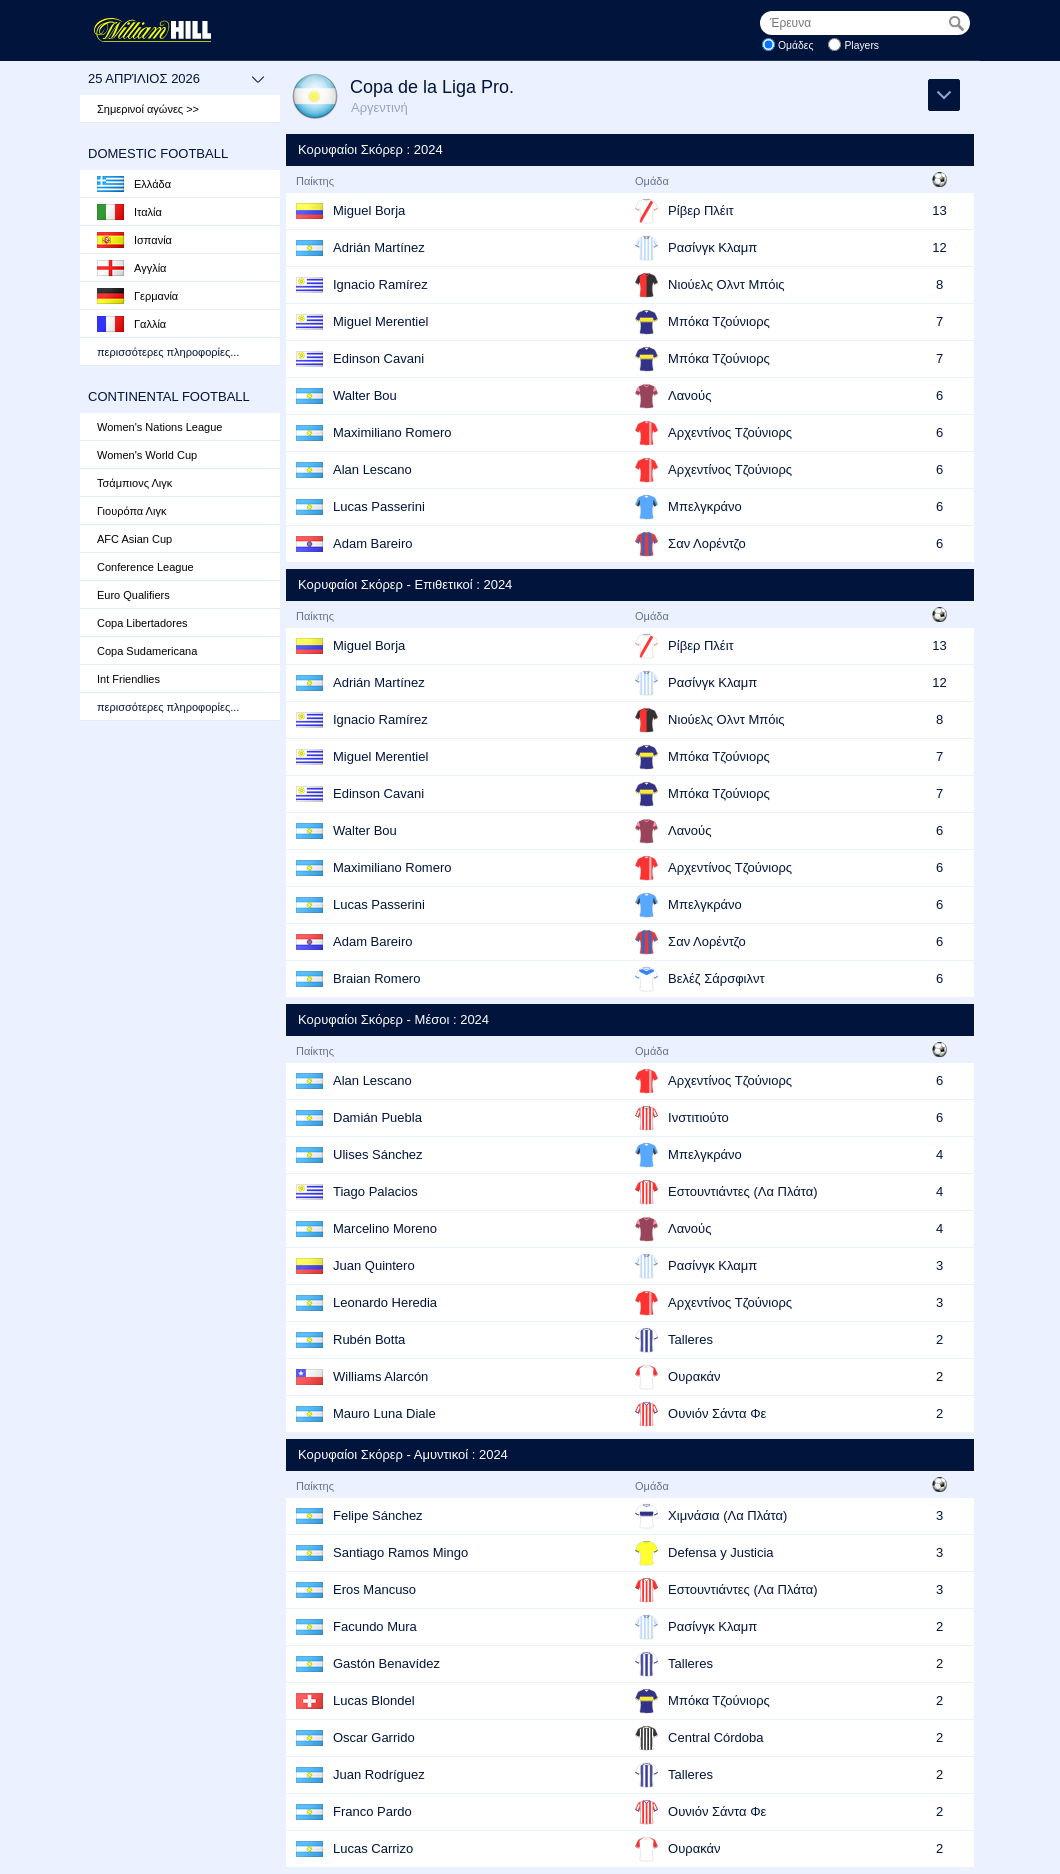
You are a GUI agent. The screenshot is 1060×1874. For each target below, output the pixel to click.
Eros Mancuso (374, 1589)
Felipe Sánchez (378, 1515)
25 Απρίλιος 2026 (176, 79)
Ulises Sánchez (378, 1154)
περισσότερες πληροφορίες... (168, 352)
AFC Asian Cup (134, 539)
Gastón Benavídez (386, 1663)
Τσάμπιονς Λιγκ (134, 483)
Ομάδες (796, 45)
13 (939, 210)
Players (861, 45)
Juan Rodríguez (379, 1774)
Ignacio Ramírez (380, 284)
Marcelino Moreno (385, 1228)
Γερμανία (137, 296)
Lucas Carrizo (373, 1848)
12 (939, 247)
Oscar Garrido (374, 1737)
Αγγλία (131, 268)
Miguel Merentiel (380, 321)
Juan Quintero (374, 1265)
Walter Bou (365, 395)
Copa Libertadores (142, 623)
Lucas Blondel (374, 1700)
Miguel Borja (369, 210)
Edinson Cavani (378, 358)
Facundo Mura (375, 1626)
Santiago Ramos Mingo (400, 1552)
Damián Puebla (377, 1117)
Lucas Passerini (379, 506)
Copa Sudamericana (147, 651)
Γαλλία (131, 324)
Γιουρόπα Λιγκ (131, 511)
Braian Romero (376, 978)
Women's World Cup (147, 455)
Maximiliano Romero (392, 432)
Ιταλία (129, 212)
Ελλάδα (134, 184)
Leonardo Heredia (385, 1302)
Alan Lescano (372, 469)
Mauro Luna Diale (384, 1413)
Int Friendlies (128, 679)
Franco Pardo (372, 1811)
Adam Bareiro (372, 543)
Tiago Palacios (375, 1191)
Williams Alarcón (380, 1376)
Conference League (145, 567)
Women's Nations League (159, 427)
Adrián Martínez (379, 247)
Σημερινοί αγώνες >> (148, 109)
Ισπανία (134, 240)
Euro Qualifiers (133, 595)
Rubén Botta (369, 1339)
